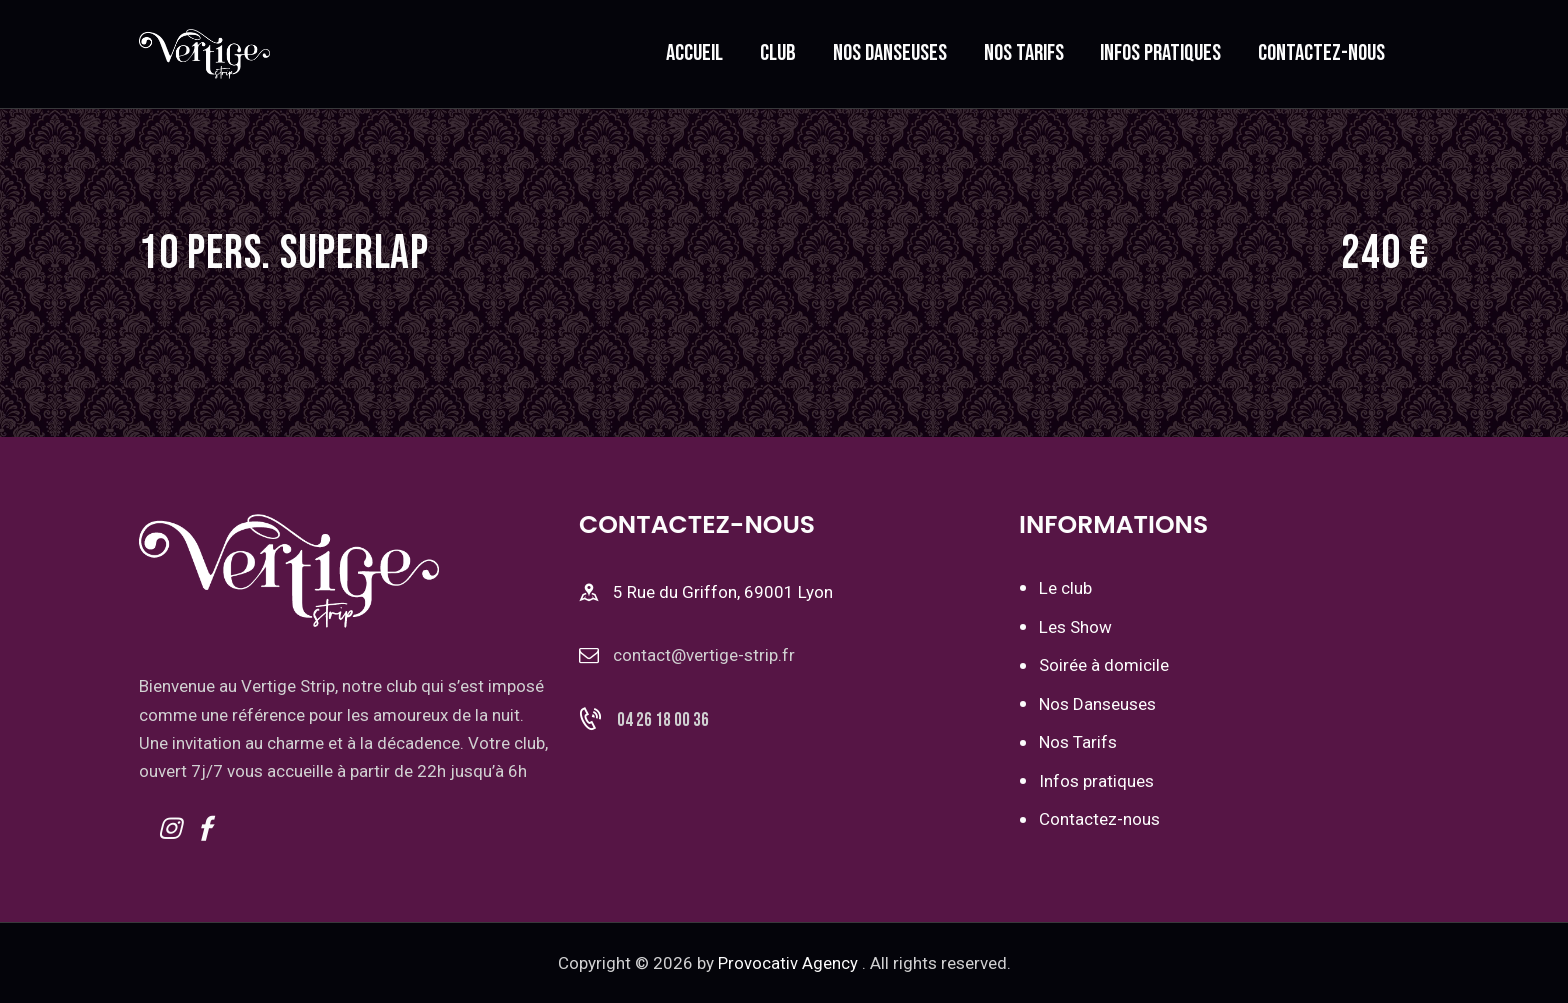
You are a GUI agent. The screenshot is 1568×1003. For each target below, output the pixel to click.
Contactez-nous (1099, 817)
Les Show (1075, 626)
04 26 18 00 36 (663, 722)
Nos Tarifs (1078, 741)
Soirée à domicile (1104, 664)
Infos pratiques (1096, 779)
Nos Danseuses (1097, 703)
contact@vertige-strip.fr (704, 655)
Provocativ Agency (788, 962)
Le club (1065, 588)
